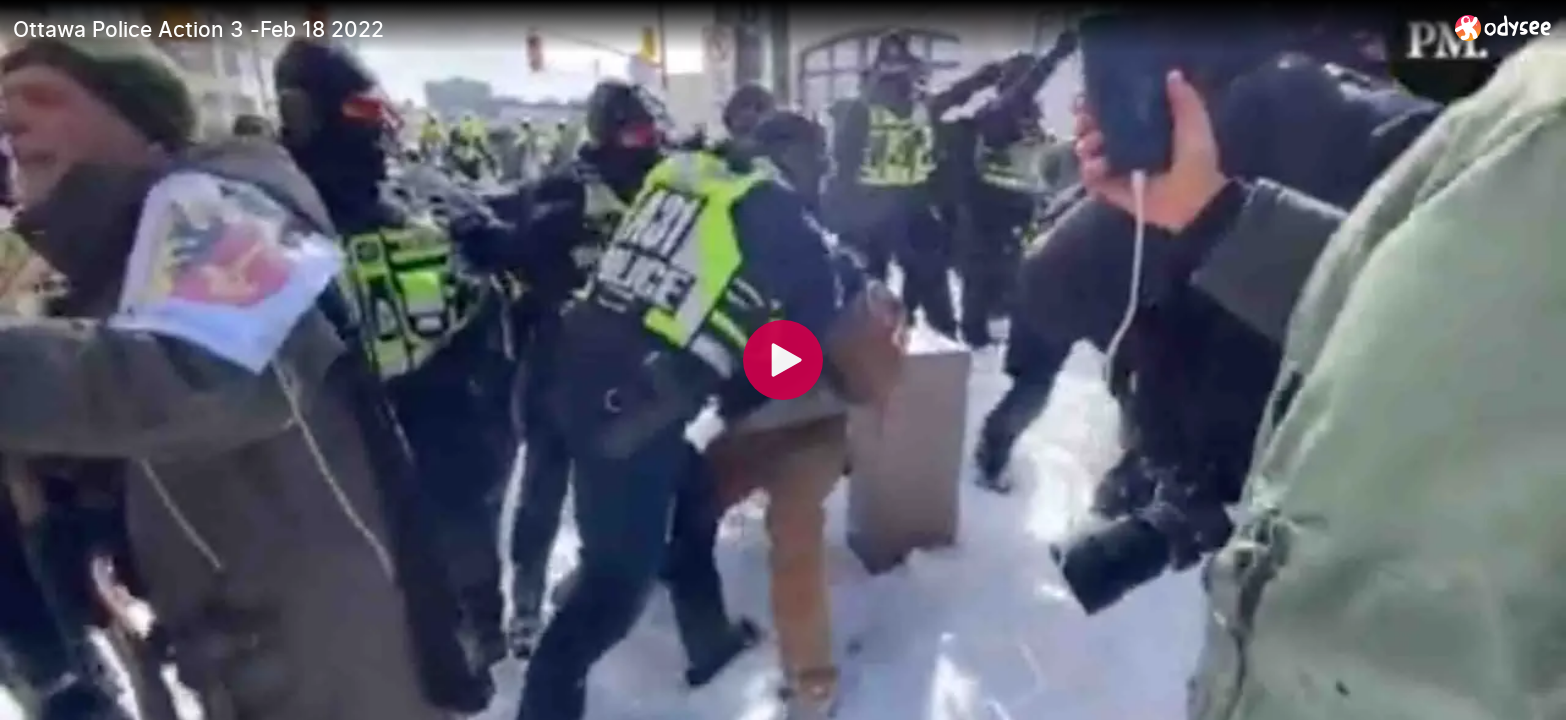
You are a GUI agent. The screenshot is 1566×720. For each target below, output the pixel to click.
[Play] (783, 360)
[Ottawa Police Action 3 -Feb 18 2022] (726, 29)
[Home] (1503, 27)
